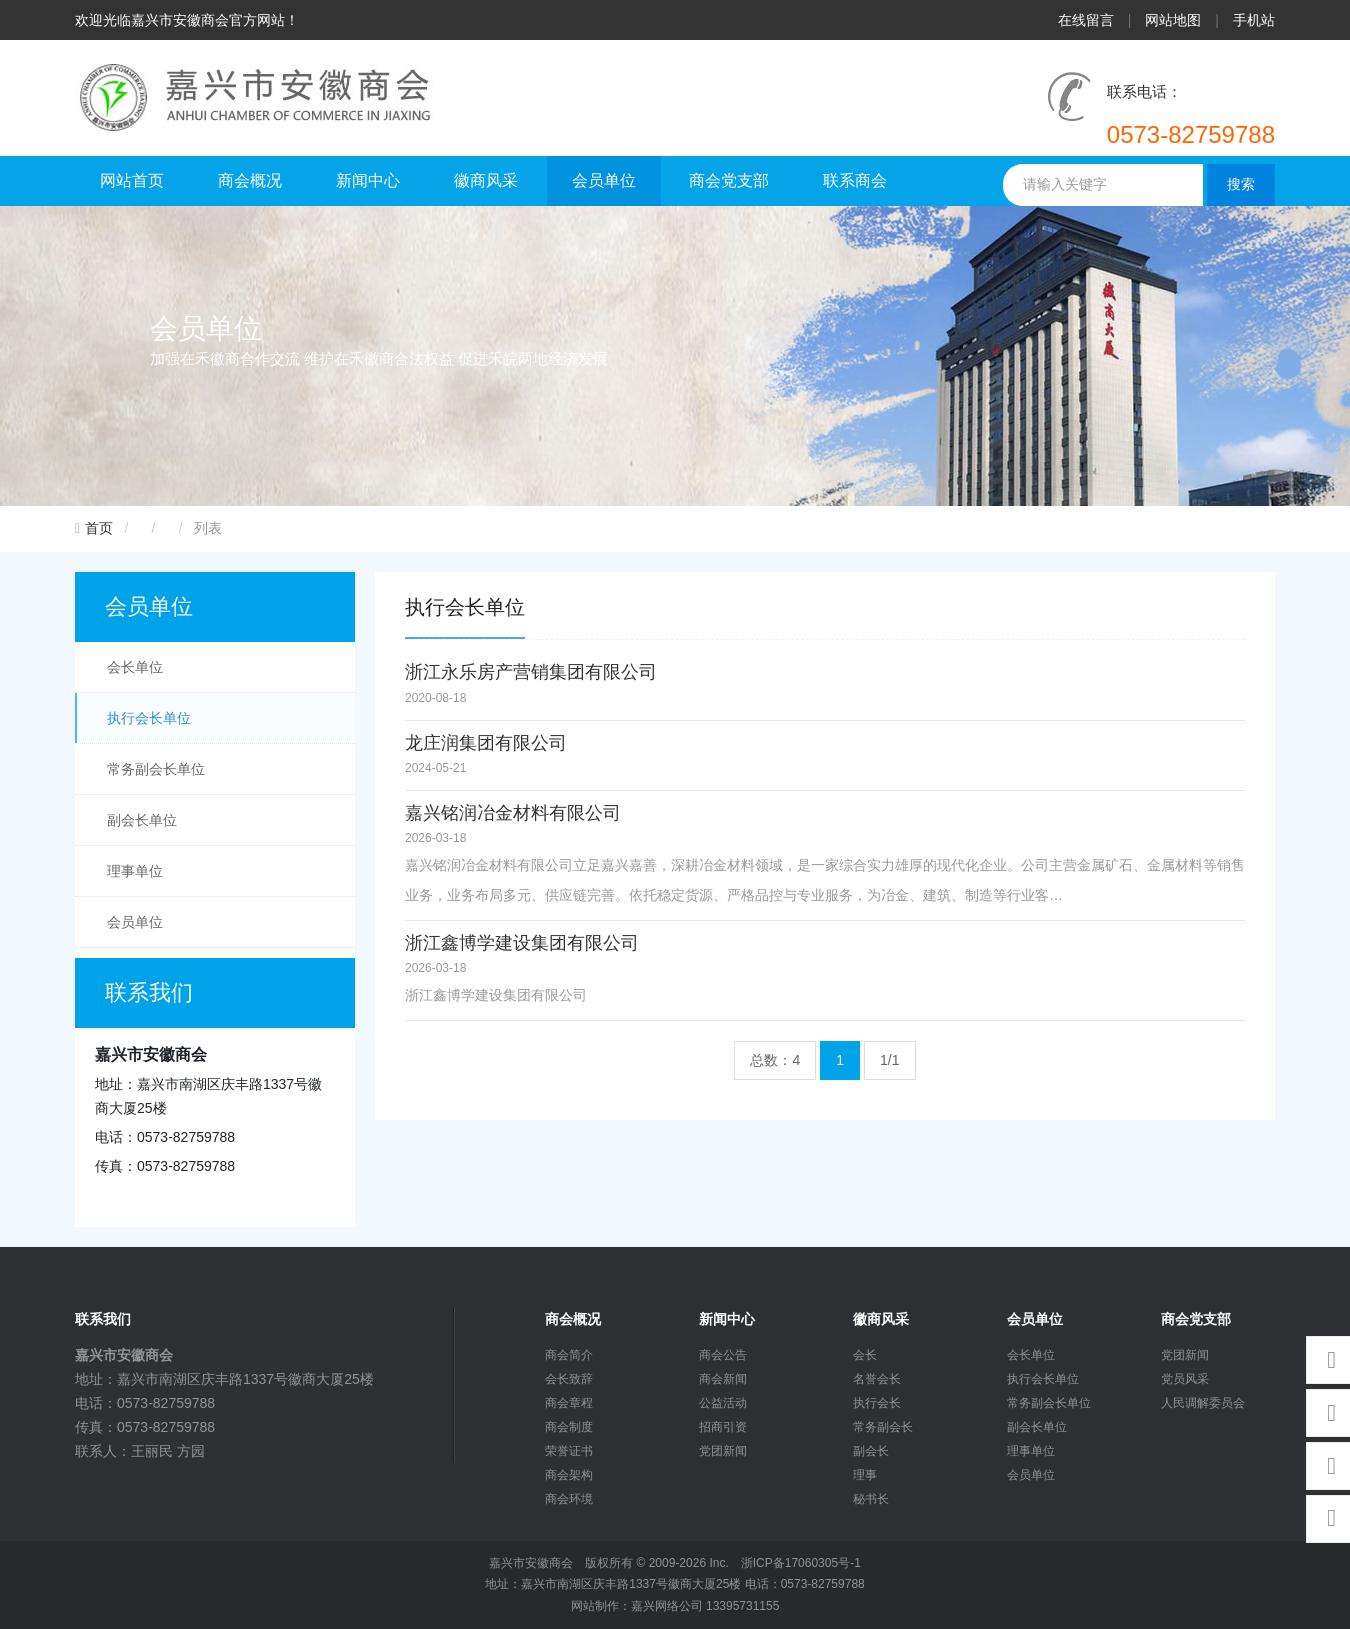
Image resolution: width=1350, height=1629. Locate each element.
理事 (865, 1475)
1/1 (889, 1060)
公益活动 (723, 1403)
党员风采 (1185, 1379)
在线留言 (1086, 20)
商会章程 (569, 1403)
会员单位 (604, 180)
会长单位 (135, 667)
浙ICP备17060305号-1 (801, 1563)
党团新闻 (723, 1451)
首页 (99, 528)
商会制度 (569, 1427)
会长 (865, 1355)
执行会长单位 (149, 718)
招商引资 (723, 1427)
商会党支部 (729, 180)
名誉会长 (877, 1379)
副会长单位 (142, 820)
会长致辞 (569, 1379)
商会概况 (250, 180)
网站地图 (1173, 20)
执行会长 (877, 1403)
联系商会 (855, 180)
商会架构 (569, 1475)
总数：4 (775, 1060)
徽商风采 (486, 180)
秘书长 (871, 1499)
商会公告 (723, 1355)
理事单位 (135, 871)
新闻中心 (368, 180)
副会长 (871, 1451)
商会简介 (569, 1355)
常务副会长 (883, 1427)
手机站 (1254, 20)
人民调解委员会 (1203, 1403)
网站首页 (132, 180)
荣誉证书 (569, 1451)
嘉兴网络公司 (667, 1606)
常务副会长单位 (156, 769)
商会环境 (569, 1499)
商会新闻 (723, 1379)
